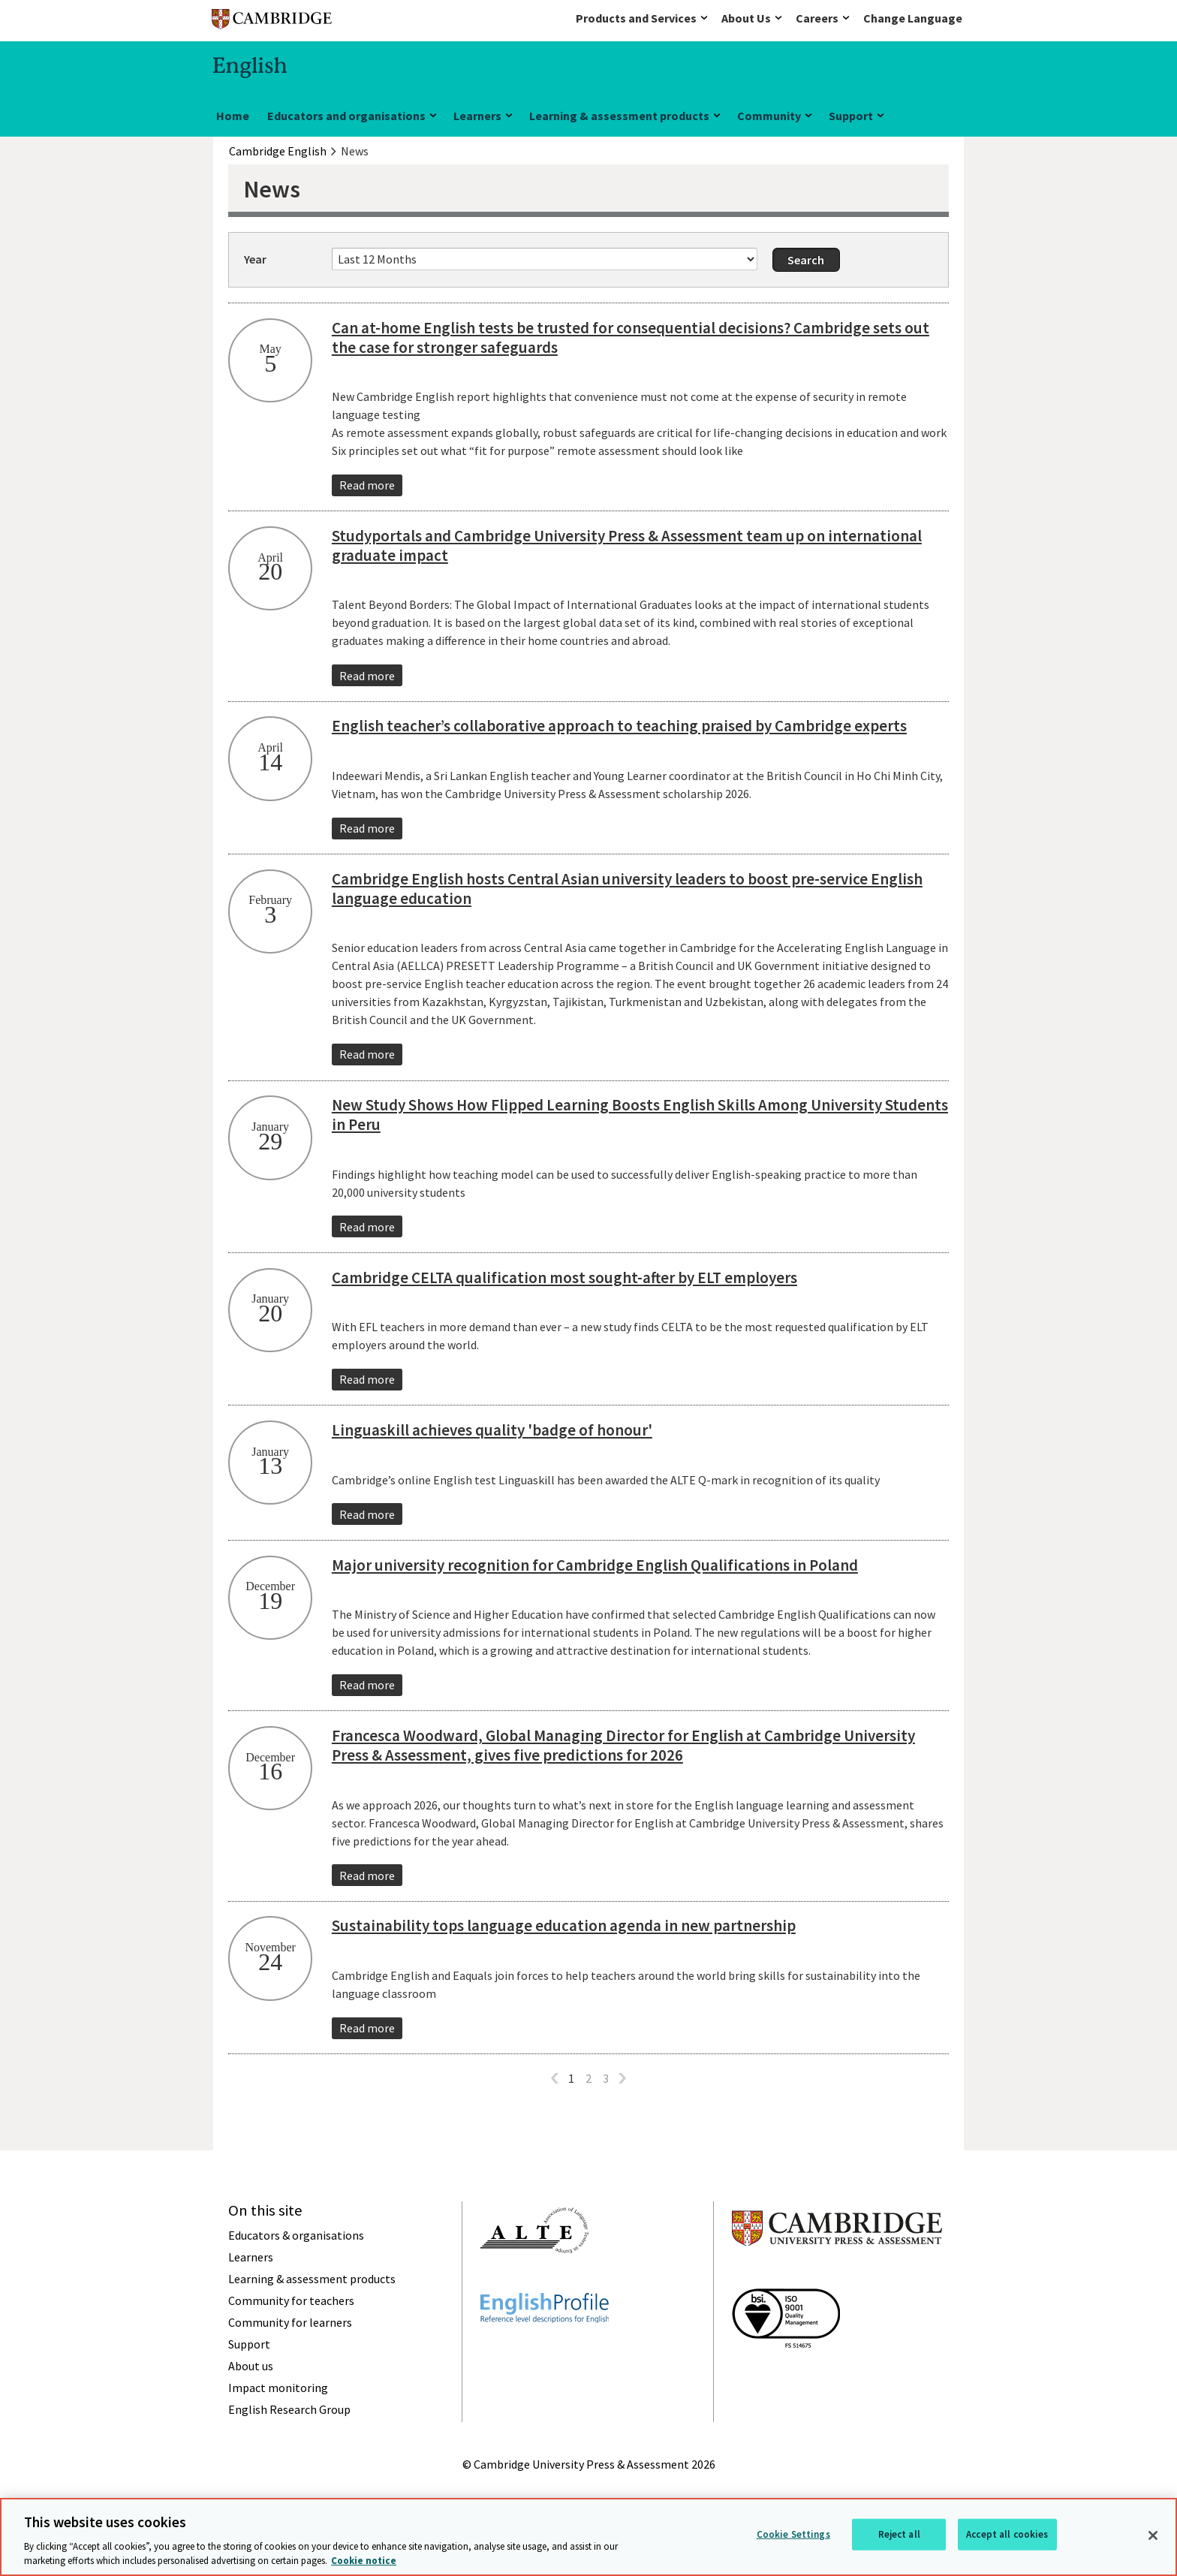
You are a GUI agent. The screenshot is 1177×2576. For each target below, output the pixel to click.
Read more (367, 485)
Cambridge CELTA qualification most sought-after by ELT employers (564, 1277)
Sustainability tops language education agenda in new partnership (564, 1925)
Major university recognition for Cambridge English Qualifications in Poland (595, 1565)
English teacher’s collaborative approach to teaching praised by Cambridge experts (619, 726)
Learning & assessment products (619, 115)
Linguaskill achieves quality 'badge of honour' (492, 1430)
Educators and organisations (346, 115)
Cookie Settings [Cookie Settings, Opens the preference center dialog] (793, 2534)
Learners (477, 115)
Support (851, 115)
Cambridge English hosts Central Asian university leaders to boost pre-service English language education (627, 888)
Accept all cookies (1007, 2534)
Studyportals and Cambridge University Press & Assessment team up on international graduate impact (627, 545)
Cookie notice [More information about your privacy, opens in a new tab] (363, 2560)
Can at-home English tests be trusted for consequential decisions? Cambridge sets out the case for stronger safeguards (630, 337)
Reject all (899, 2534)
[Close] (1152, 2535)
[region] (588, 2537)
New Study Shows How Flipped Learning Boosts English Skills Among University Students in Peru (640, 1114)
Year (255, 259)
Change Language (912, 18)
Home (232, 115)
